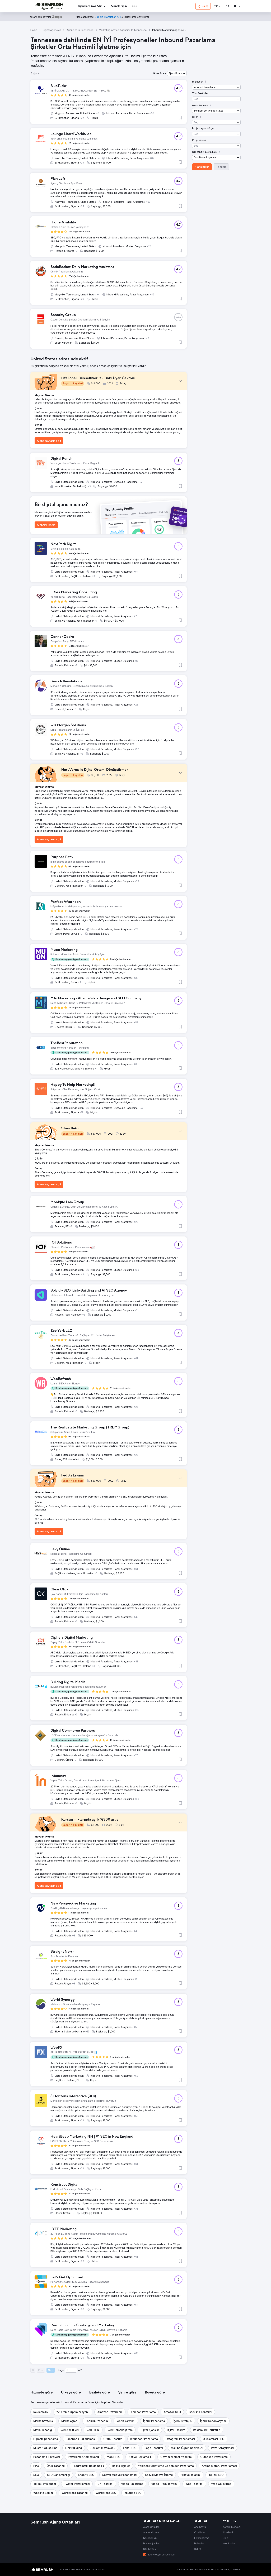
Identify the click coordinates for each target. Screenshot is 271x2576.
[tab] (41, 2392)
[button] (217, 6)
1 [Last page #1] (81, 2370)
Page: (61, 2370)
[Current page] (71, 2370)
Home (33, 29)
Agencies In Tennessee (80, 29)
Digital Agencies (52, 29)
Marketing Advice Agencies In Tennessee (123, 29)
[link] (119, 6)
